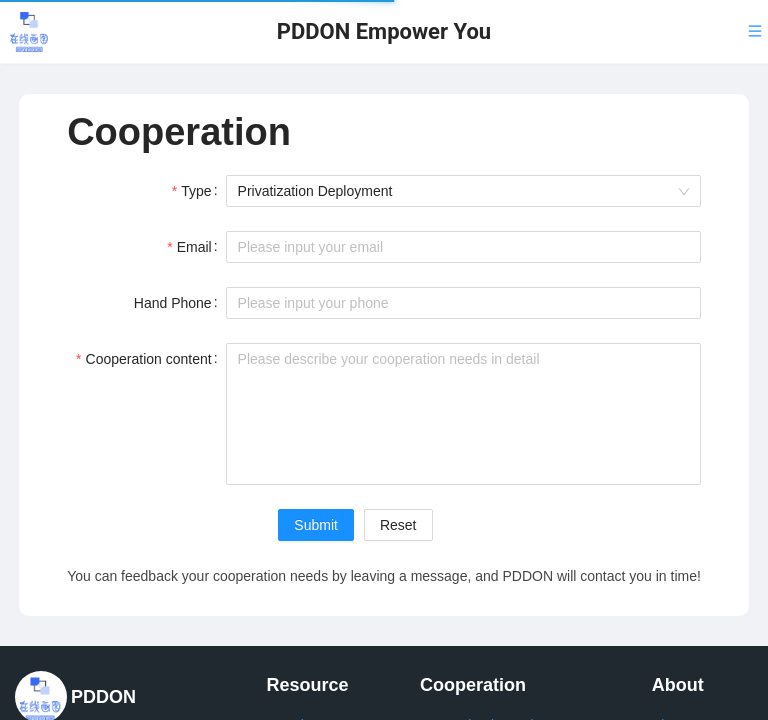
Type (196, 191)
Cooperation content (149, 359)
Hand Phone (173, 303)
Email (194, 247)
